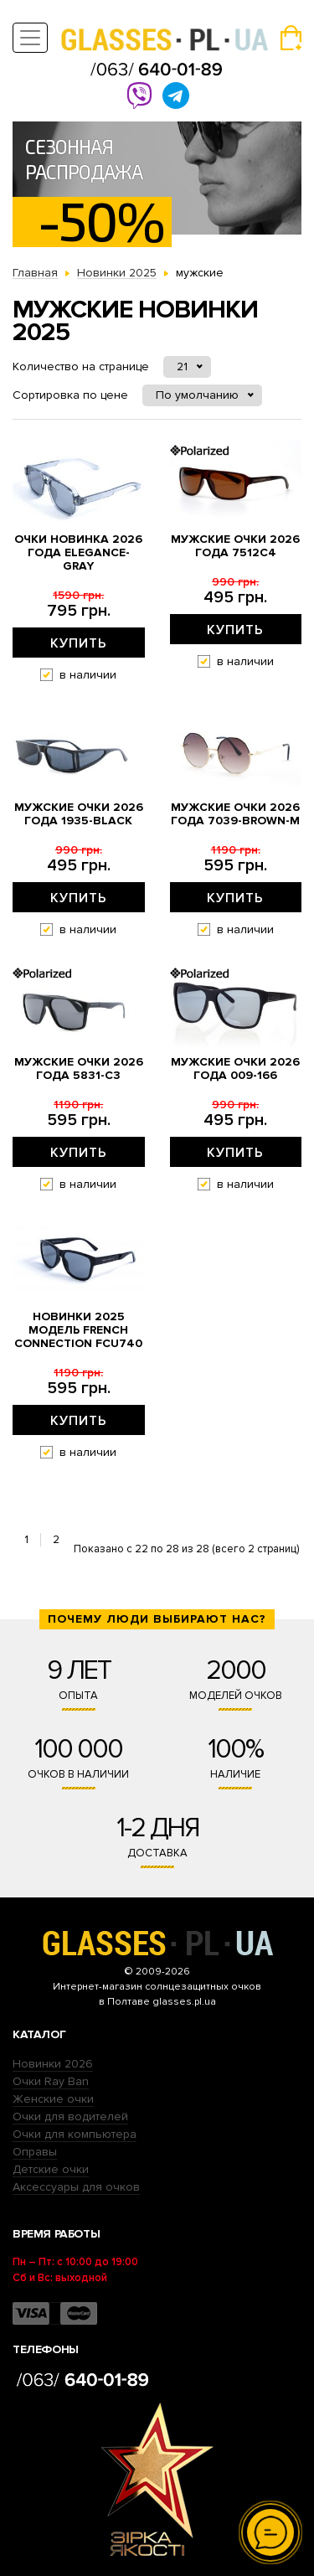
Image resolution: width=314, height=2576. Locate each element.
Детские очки (51, 2169)
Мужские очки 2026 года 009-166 (235, 1069)
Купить (78, 643)
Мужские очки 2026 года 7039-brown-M (235, 814)
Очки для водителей (70, 2116)
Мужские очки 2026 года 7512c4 (235, 546)
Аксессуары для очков (76, 2187)
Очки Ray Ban (51, 2081)
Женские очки (53, 2099)
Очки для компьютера (74, 2134)
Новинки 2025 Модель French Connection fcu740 (78, 1330)
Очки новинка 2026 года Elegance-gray (78, 553)
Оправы (35, 2152)
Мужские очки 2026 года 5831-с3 (78, 1069)
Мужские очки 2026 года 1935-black (78, 814)
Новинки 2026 (53, 2064)
